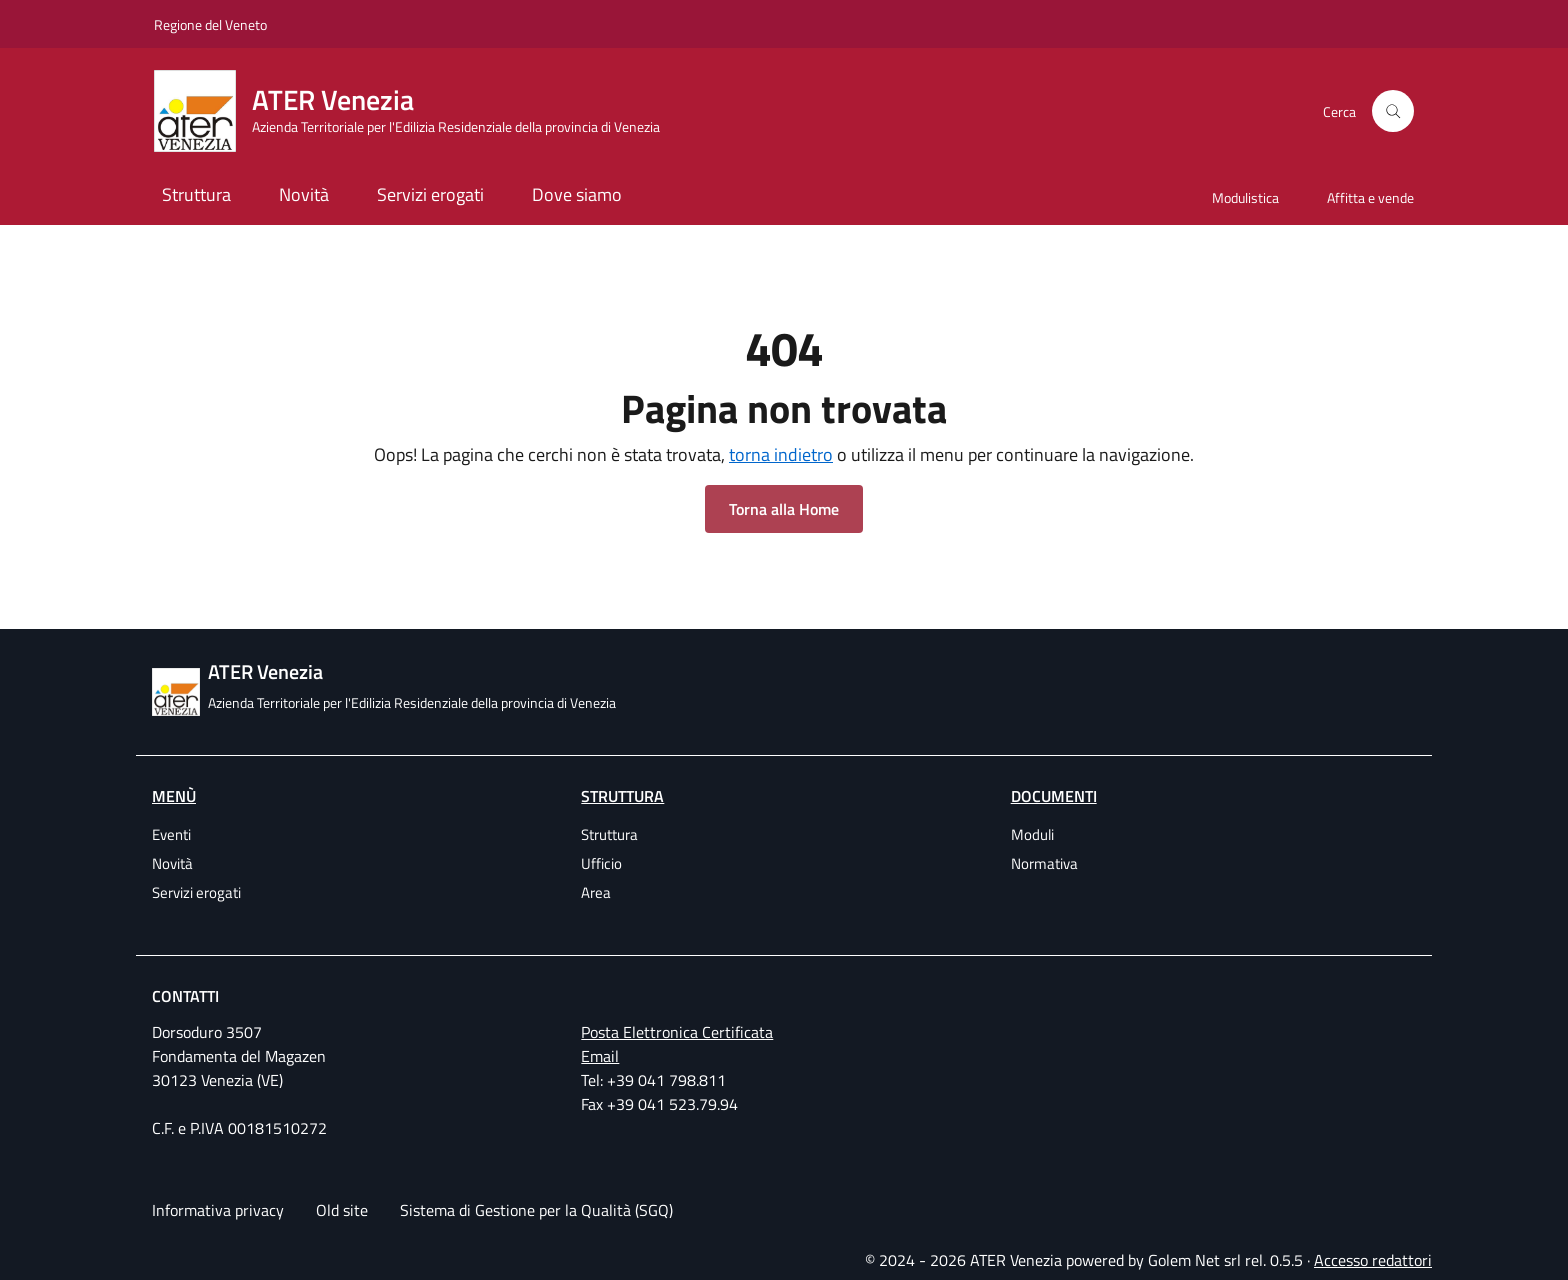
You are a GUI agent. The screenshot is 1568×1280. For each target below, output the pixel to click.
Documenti (1054, 796)
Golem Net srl (1194, 1260)
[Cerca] (1393, 111)
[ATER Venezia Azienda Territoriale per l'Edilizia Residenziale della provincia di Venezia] (419, 111)
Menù (174, 796)
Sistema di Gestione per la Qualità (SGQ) (536, 1210)
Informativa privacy (218, 1210)
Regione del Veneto (210, 24)
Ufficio (601, 863)
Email (600, 1056)
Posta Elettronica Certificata (677, 1032)
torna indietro (781, 454)
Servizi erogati (430, 194)
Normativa (1044, 863)
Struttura (196, 194)
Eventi (171, 834)
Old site (342, 1210)
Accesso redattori (1373, 1260)
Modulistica (1245, 197)
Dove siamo (577, 194)
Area (596, 892)
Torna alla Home (784, 509)
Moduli (1032, 834)
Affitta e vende (1370, 197)
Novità (304, 194)
